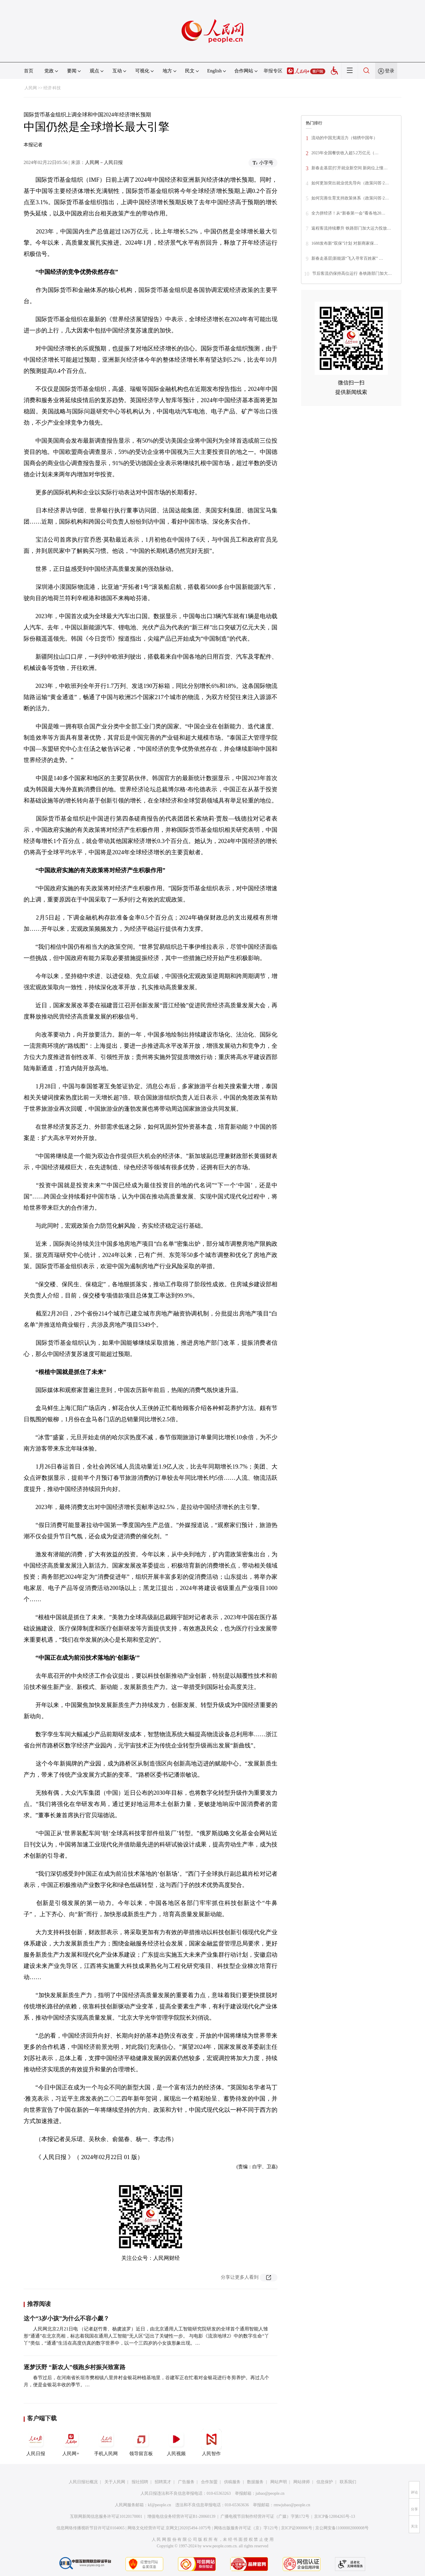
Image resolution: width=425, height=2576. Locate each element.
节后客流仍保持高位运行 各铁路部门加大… (352, 273)
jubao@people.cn (270, 2493)
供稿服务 (232, 2482)
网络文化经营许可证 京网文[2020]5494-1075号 (169, 2528)
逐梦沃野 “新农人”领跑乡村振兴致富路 (74, 2367)
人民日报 (35, 2442)
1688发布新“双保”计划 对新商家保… (344, 243)
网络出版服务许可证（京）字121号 (246, 2528)
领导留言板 (141, 2442)
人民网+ (71, 2442)
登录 (389, 70)
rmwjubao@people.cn (292, 2505)
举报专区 (273, 70)
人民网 (30, 88)
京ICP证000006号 (296, 2528)
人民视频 (176, 2442)
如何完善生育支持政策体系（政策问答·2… (350, 198)
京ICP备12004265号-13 (334, 2516)
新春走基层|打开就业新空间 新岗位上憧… (349, 168)
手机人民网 (106, 2442)
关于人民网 (114, 2482)
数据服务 (255, 2482)
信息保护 (324, 2482)
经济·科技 (52, 88)
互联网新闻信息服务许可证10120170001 (106, 2516)
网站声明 (278, 2482)
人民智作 (211, 2442)
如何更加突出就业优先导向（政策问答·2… (350, 183)
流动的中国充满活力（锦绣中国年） (344, 138)
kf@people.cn (159, 2505)
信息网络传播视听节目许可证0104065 (90, 2528)
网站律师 (301, 2482)
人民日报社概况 (83, 2482)
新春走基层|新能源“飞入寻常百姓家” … (347, 258)
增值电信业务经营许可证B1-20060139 (181, 2516)
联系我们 (348, 2482)
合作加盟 (209, 2482)
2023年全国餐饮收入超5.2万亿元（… (345, 153)
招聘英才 (163, 2482)
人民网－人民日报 (104, 162)
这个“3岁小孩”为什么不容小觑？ (66, 2318)
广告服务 (186, 2482)
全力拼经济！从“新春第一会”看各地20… (348, 213)
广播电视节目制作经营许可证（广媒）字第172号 (264, 2516)
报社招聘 (140, 2482)
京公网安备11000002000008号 (342, 2528)
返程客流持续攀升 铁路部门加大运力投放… (351, 228)
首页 (28, 70)
